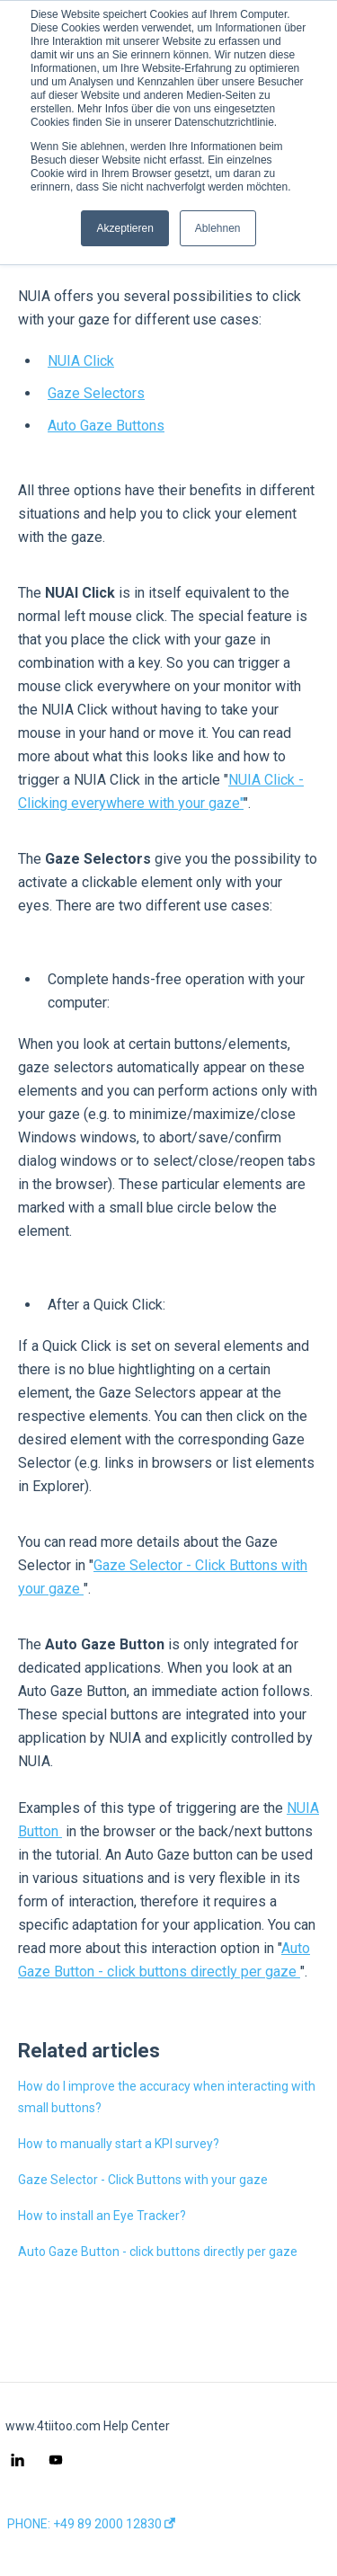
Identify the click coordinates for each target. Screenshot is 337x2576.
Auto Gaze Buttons (106, 425)
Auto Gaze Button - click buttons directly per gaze (157, 2251)
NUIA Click (81, 360)
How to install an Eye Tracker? (102, 2215)
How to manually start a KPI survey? (118, 2143)
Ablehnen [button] (218, 228)
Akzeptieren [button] (124, 228)
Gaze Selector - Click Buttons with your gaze (143, 2179)
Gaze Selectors (96, 393)
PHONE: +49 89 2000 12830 (91, 2524)
